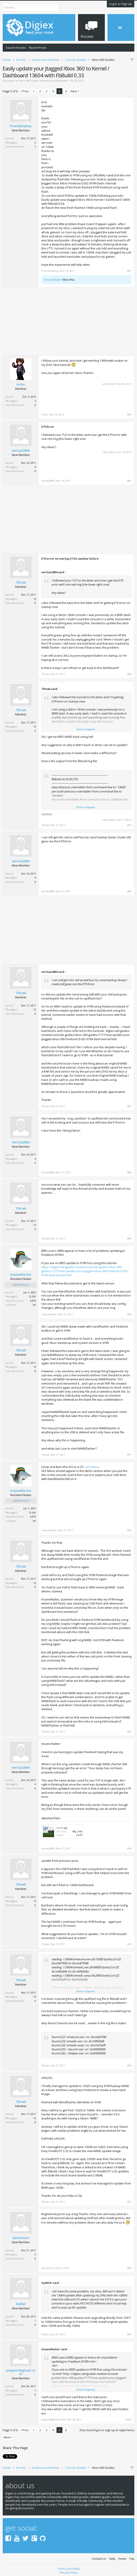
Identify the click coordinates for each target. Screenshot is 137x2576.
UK (34, 1304)
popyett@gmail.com (20, 2372)
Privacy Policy (68, 2571)
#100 (128, 2419)
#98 (129, 2268)
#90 (129, 1314)
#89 (129, 1238)
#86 (129, 891)
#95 (129, 1944)
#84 (129, 674)
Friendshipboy (21, 126)
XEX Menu (92, 1467)
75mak (21, 582)
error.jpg (62, 1827)
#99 (129, 2334)
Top (131, 2557)
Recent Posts (37, 48)
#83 (129, 480)
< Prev (24, 91)
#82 (129, 414)
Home (122, 2557)
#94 (129, 1848)
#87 (129, 1106)
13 (34, 599)
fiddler (21, 2304)
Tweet (7, 2456)
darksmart (21, 2238)
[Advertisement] (93, 131)
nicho (21, 384)
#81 (129, 270)
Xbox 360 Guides (29, 80)
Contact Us (99, 2557)
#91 (129, 1454)
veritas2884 (21, 450)
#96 (129, 2065)
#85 (129, 825)
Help (112, 2557)
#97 (129, 2201)
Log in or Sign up (121, 4)
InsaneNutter (60, 80)
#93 (129, 1731)
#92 (129, 1530)
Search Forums (16, 48)
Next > (75, 91)
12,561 (32, 1296)
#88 (129, 1172)
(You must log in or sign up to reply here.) (107, 2430)
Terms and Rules (68, 2567)
